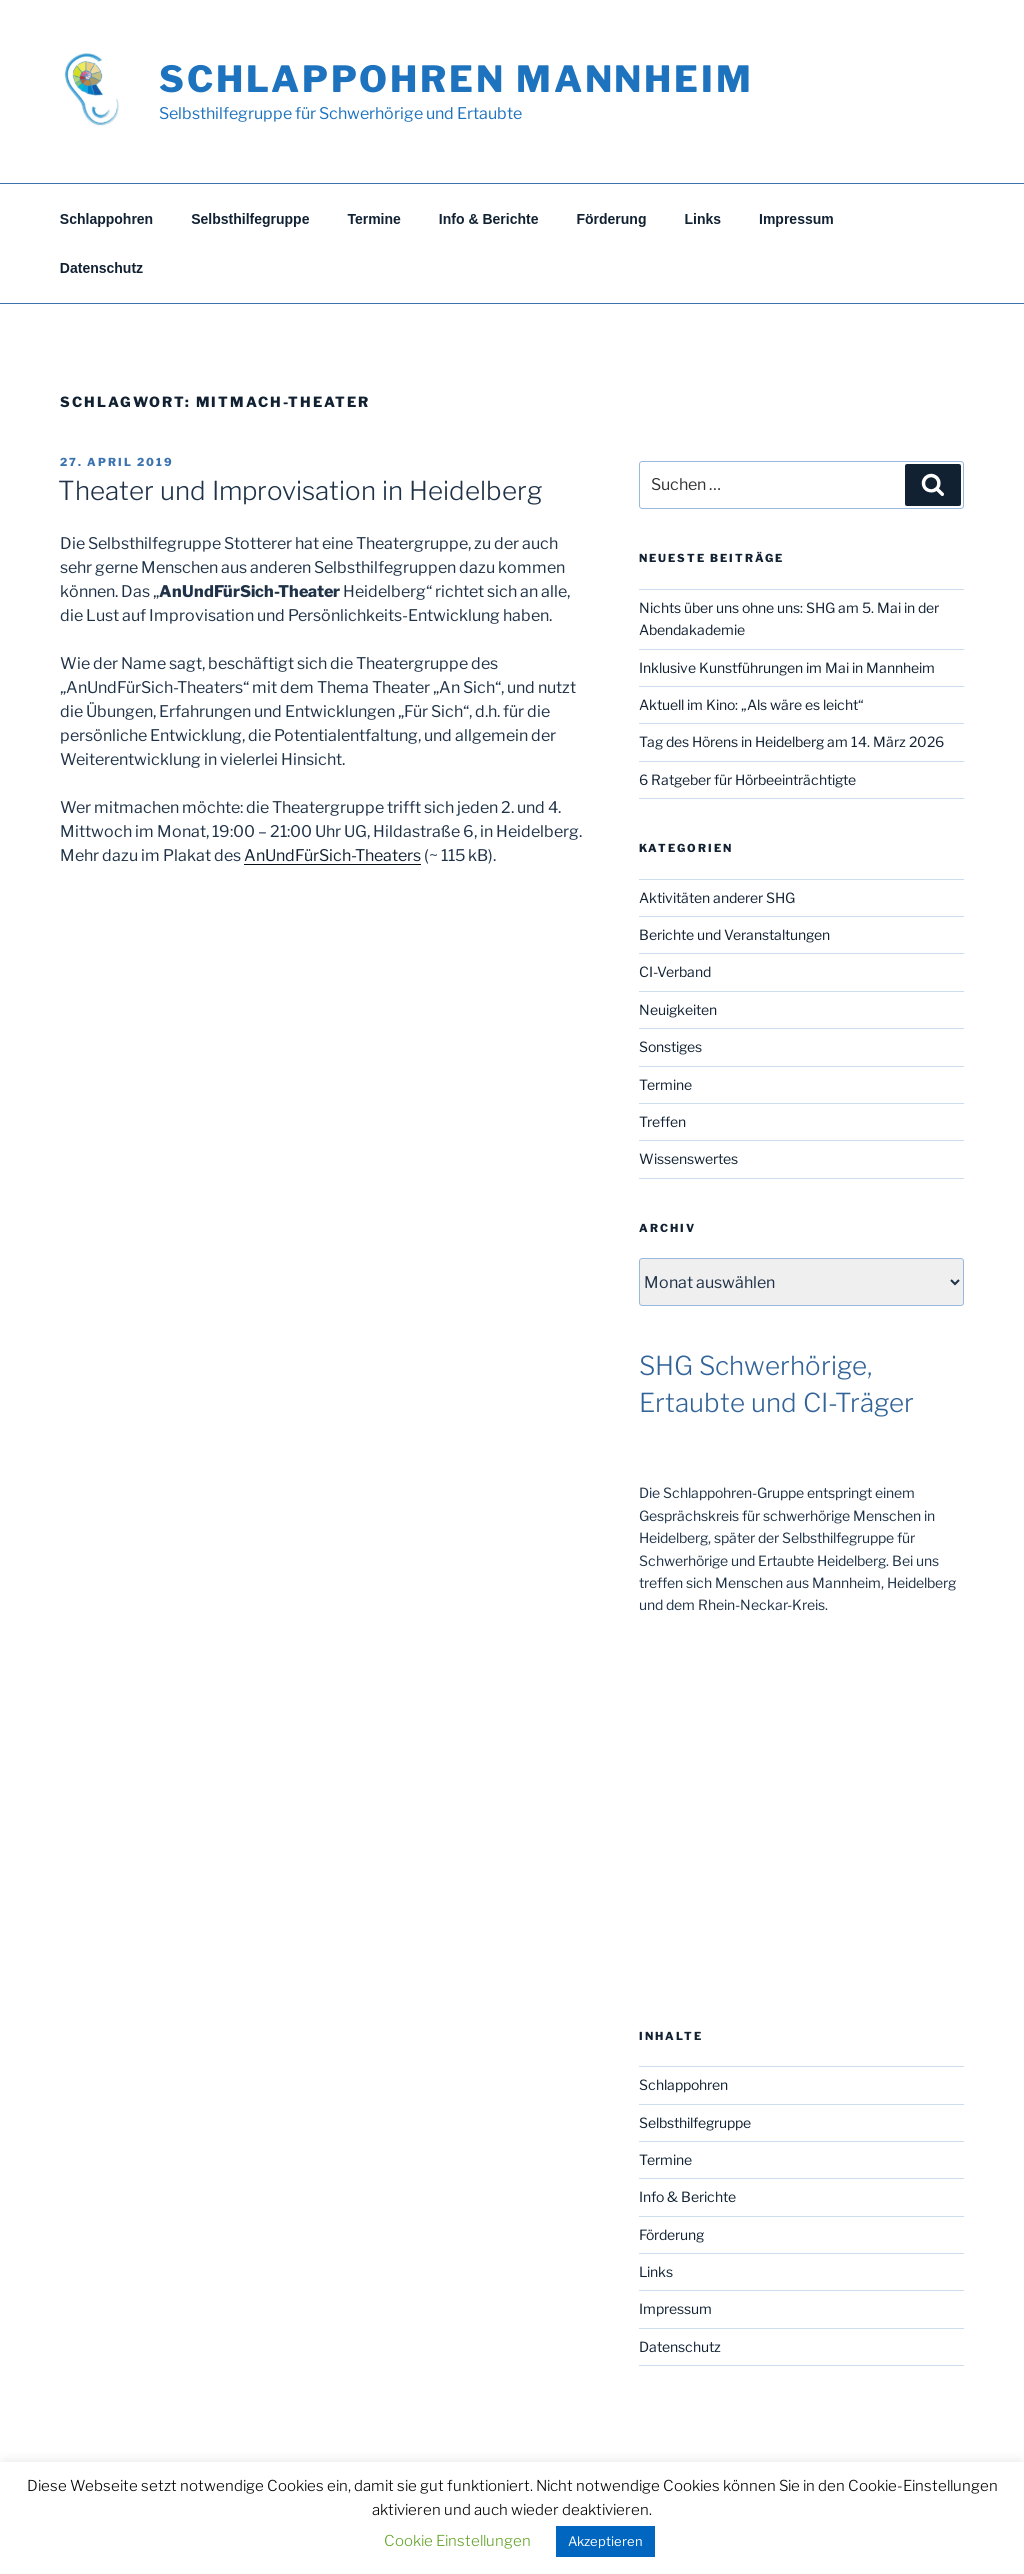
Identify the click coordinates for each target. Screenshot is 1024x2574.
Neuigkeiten (678, 1009)
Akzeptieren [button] (605, 2541)
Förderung (611, 219)
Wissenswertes (688, 1158)
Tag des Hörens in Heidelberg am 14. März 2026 (791, 741)
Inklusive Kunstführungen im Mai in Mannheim (787, 667)
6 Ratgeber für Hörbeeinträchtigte (747, 779)
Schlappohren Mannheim (456, 79)
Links (702, 219)
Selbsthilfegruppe (250, 219)
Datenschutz (101, 268)
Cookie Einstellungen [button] (457, 2541)
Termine (373, 219)
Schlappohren (106, 219)
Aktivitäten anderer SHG (717, 897)
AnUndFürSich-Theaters (332, 855)
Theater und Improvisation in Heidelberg (300, 490)
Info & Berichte (489, 219)
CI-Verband (675, 971)
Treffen (662, 1121)
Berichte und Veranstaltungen (734, 934)
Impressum (796, 219)
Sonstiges (670, 1046)
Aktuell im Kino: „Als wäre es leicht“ (751, 704)
